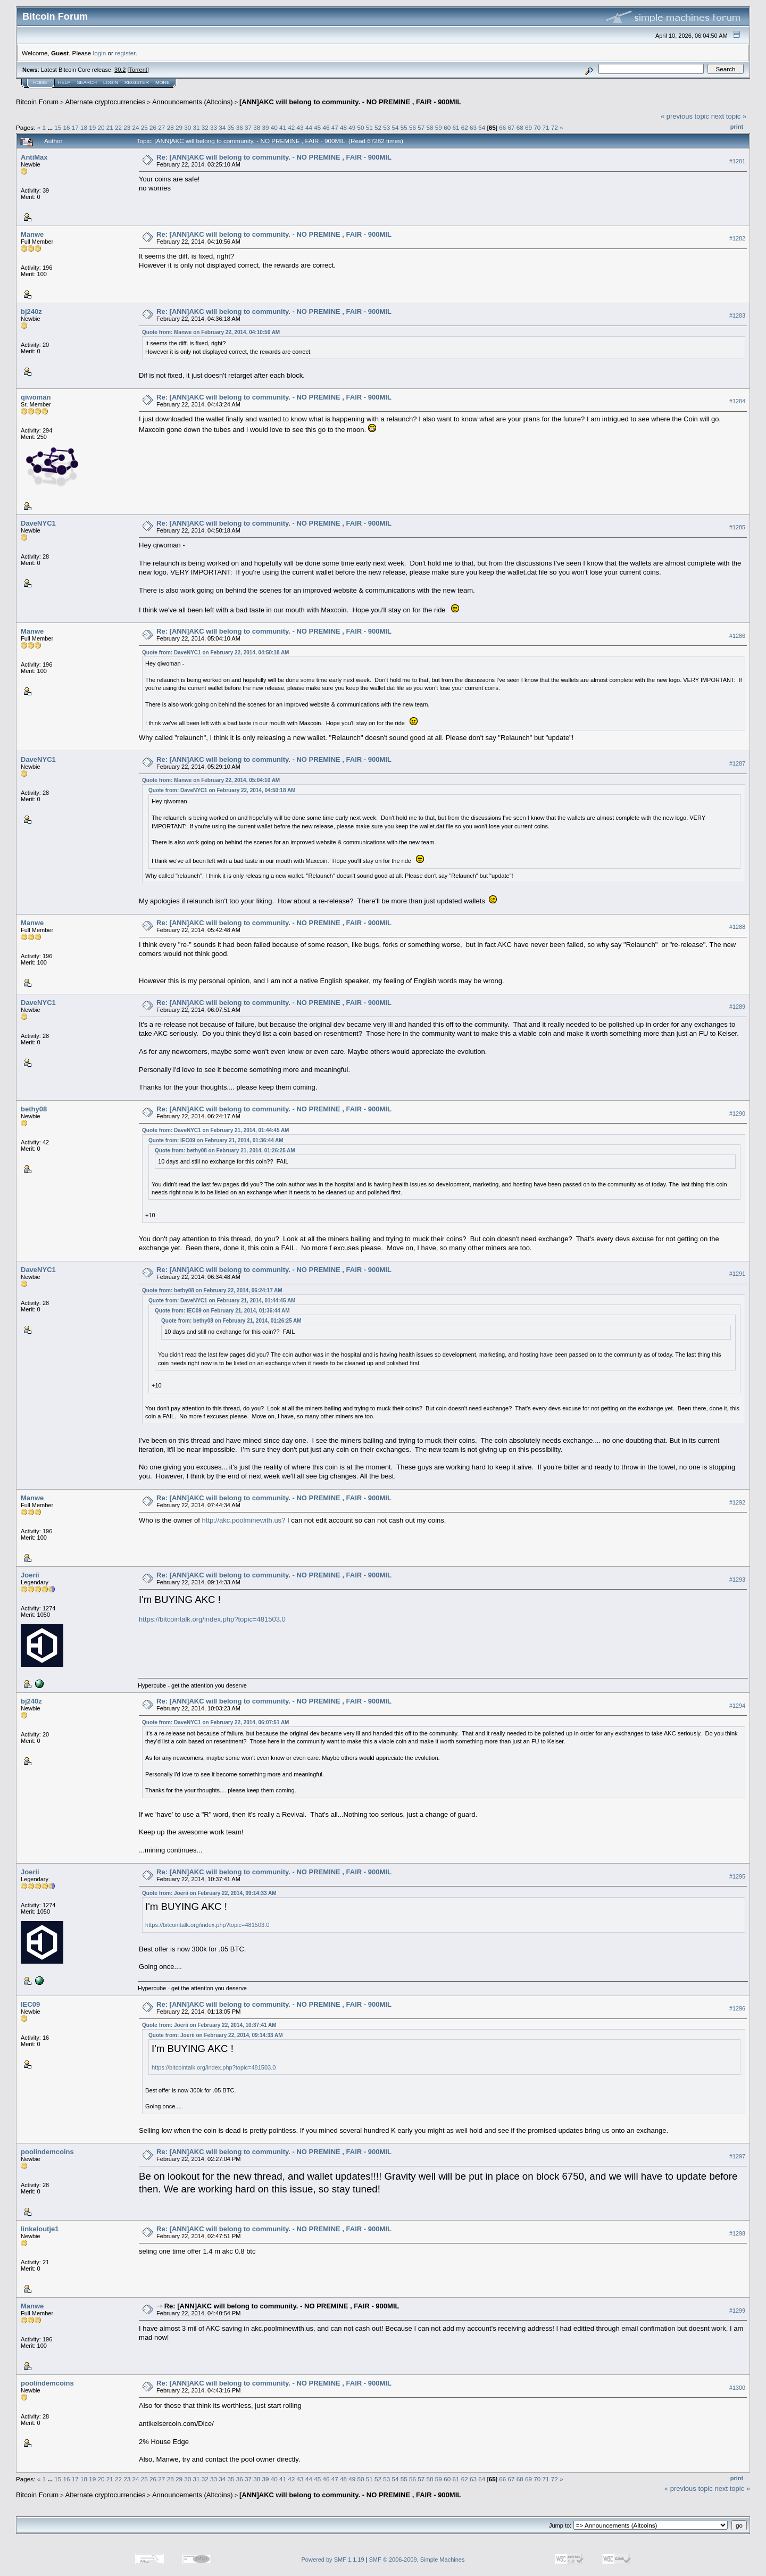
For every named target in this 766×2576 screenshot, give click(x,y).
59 (438, 127)
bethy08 (34, 1109)
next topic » (729, 116)
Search (87, 82)
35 (230, 127)
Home (40, 82)
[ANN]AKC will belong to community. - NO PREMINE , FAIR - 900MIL (350, 102)
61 (455, 127)
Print (736, 126)
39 (265, 127)
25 (144, 127)
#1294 (737, 1705)
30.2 (120, 70)
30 (187, 127)
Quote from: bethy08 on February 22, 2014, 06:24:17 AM (212, 1290)
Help (64, 82)
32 (205, 127)
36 (239, 127)
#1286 (737, 636)
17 (75, 127)
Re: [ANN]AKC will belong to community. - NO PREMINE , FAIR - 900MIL (274, 157)
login (99, 52)
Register (136, 82)
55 (404, 127)
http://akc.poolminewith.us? (244, 1520)
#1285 (737, 527)
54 (395, 127)
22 (118, 127)
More (162, 82)
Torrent (138, 70)
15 (57, 127)
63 (473, 127)
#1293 (737, 1579)
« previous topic (685, 116)
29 (179, 127)
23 (126, 127)
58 (430, 127)
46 (325, 127)
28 (170, 127)
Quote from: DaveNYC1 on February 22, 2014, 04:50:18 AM (215, 652)
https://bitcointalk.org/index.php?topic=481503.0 (212, 1619)
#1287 (737, 764)
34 (222, 127)
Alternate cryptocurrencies (105, 102)
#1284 (737, 401)
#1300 (737, 2387)
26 (152, 127)
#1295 (737, 1876)
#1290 (737, 1113)
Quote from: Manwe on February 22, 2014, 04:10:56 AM (211, 332)
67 (510, 127)
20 (101, 127)
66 (502, 127)
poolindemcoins (47, 2152)
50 (360, 127)
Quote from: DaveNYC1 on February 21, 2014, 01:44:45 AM (215, 1130)
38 (256, 127)
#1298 (737, 2233)
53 (386, 127)
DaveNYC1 (38, 523)
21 (109, 127)
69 (528, 127)
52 (377, 127)
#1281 (737, 161)
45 (317, 127)
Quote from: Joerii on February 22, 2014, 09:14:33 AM (209, 1893)
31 (196, 127)
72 (554, 127)
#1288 (737, 927)
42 (291, 127)
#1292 (737, 1502)
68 (520, 127)
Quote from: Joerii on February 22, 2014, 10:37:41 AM (209, 2025)
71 (546, 127)
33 (213, 127)
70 (537, 127)
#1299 (737, 2310)
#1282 (737, 238)
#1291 (737, 1273)
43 (300, 127)
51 (369, 127)
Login (110, 82)
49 (351, 127)
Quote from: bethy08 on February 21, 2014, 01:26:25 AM (225, 1150)
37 (248, 127)
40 (274, 127)
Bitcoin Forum (37, 102)
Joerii (30, 1575)
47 (334, 127)
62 (464, 127)
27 (161, 127)
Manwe (32, 234)
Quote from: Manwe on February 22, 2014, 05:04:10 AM (211, 780)
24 (135, 127)
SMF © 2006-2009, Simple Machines (417, 2559)
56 (412, 127)
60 (447, 127)
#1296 (737, 2008)
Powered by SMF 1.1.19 (333, 2559)
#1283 (737, 315)
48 (343, 127)
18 (83, 127)
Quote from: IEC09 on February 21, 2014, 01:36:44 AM (216, 1140)
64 (481, 127)
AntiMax (34, 157)
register (125, 52)
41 (282, 127)
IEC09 (30, 2004)
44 (308, 127)
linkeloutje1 (40, 2229)
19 (92, 127)
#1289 (737, 1006)
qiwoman (36, 397)
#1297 (737, 2156)
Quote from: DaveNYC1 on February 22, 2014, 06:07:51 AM (215, 1722)
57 (421, 127)
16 (66, 127)
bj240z (31, 311)
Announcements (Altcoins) (192, 102)
